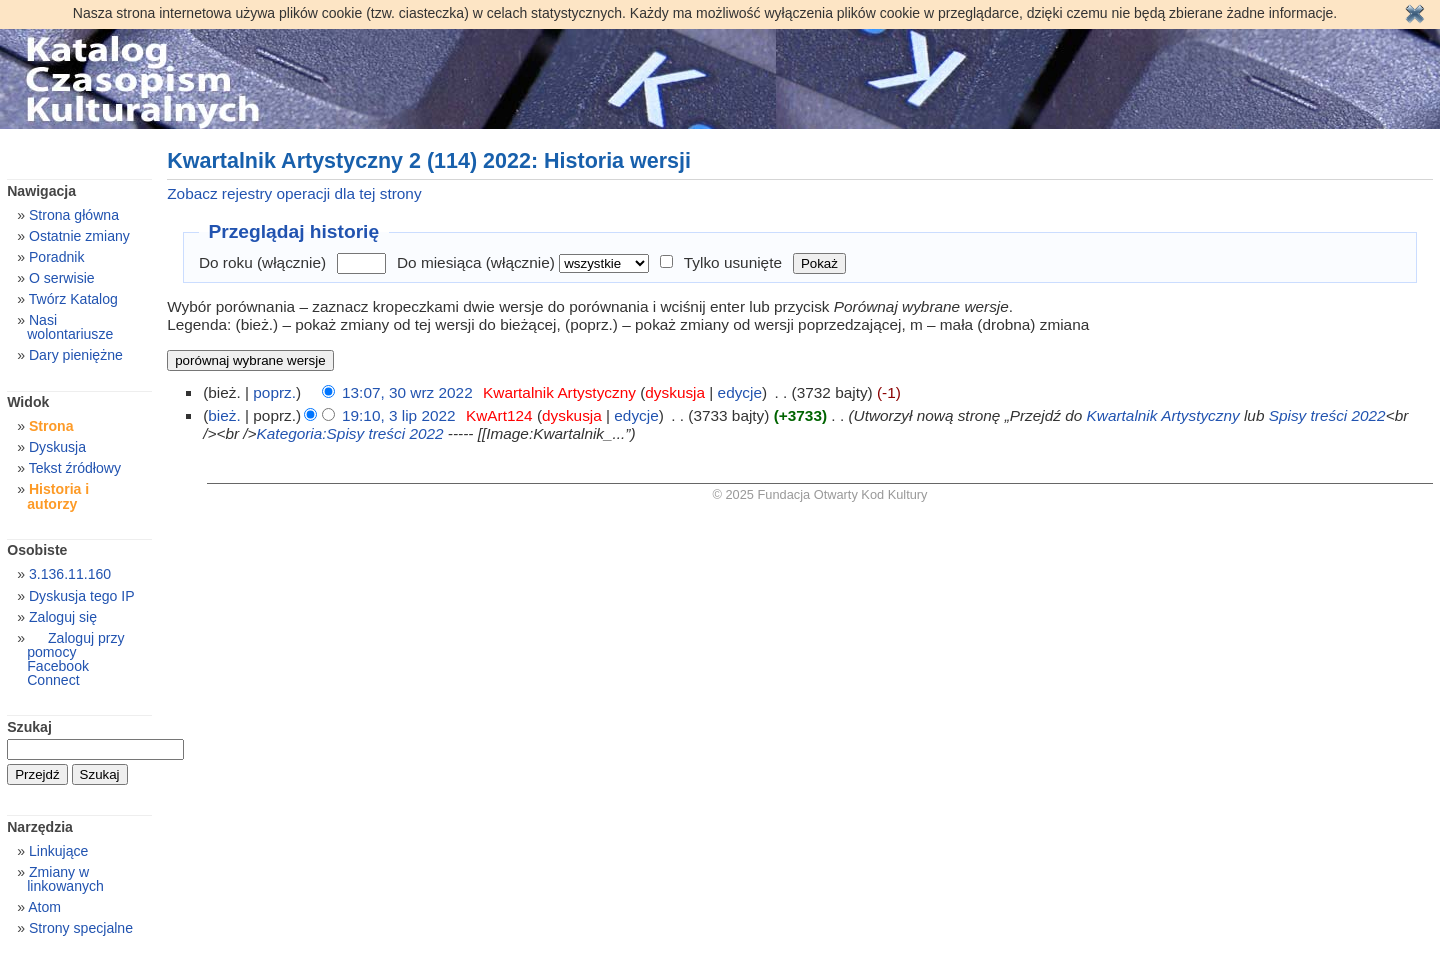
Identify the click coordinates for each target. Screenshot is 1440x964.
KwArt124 (499, 415)
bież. (224, 415)
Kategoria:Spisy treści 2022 (350, 433)
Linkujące (58, 851)
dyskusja (675, 392)
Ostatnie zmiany (79, 236)
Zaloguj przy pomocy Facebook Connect (75, 659)
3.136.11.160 (70, 574)
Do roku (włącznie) (262, 262)
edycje (740, 392)
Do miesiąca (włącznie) (476, 262)
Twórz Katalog (73, 299)
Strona (51, 426)
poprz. (274, 392)
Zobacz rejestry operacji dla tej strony (294, 193)
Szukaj (29, 727)
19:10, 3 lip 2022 (399, 415)
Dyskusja (57, 447)
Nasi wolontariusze (70, 327)
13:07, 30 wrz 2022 (407, 392)
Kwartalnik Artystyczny (559, 392)
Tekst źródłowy (75, 468)
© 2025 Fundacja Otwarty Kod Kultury (820, 494)
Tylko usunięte (733, 262)
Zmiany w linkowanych (65, 879)
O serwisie (62, 278)
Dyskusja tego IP (82, 596)
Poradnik (57, 257)
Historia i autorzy (58, 496)
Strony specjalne (81, 928)
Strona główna (74, 215)
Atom (44, 907)
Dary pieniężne (76, 355)
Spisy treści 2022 (1327, 415)
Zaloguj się (63, 617)
